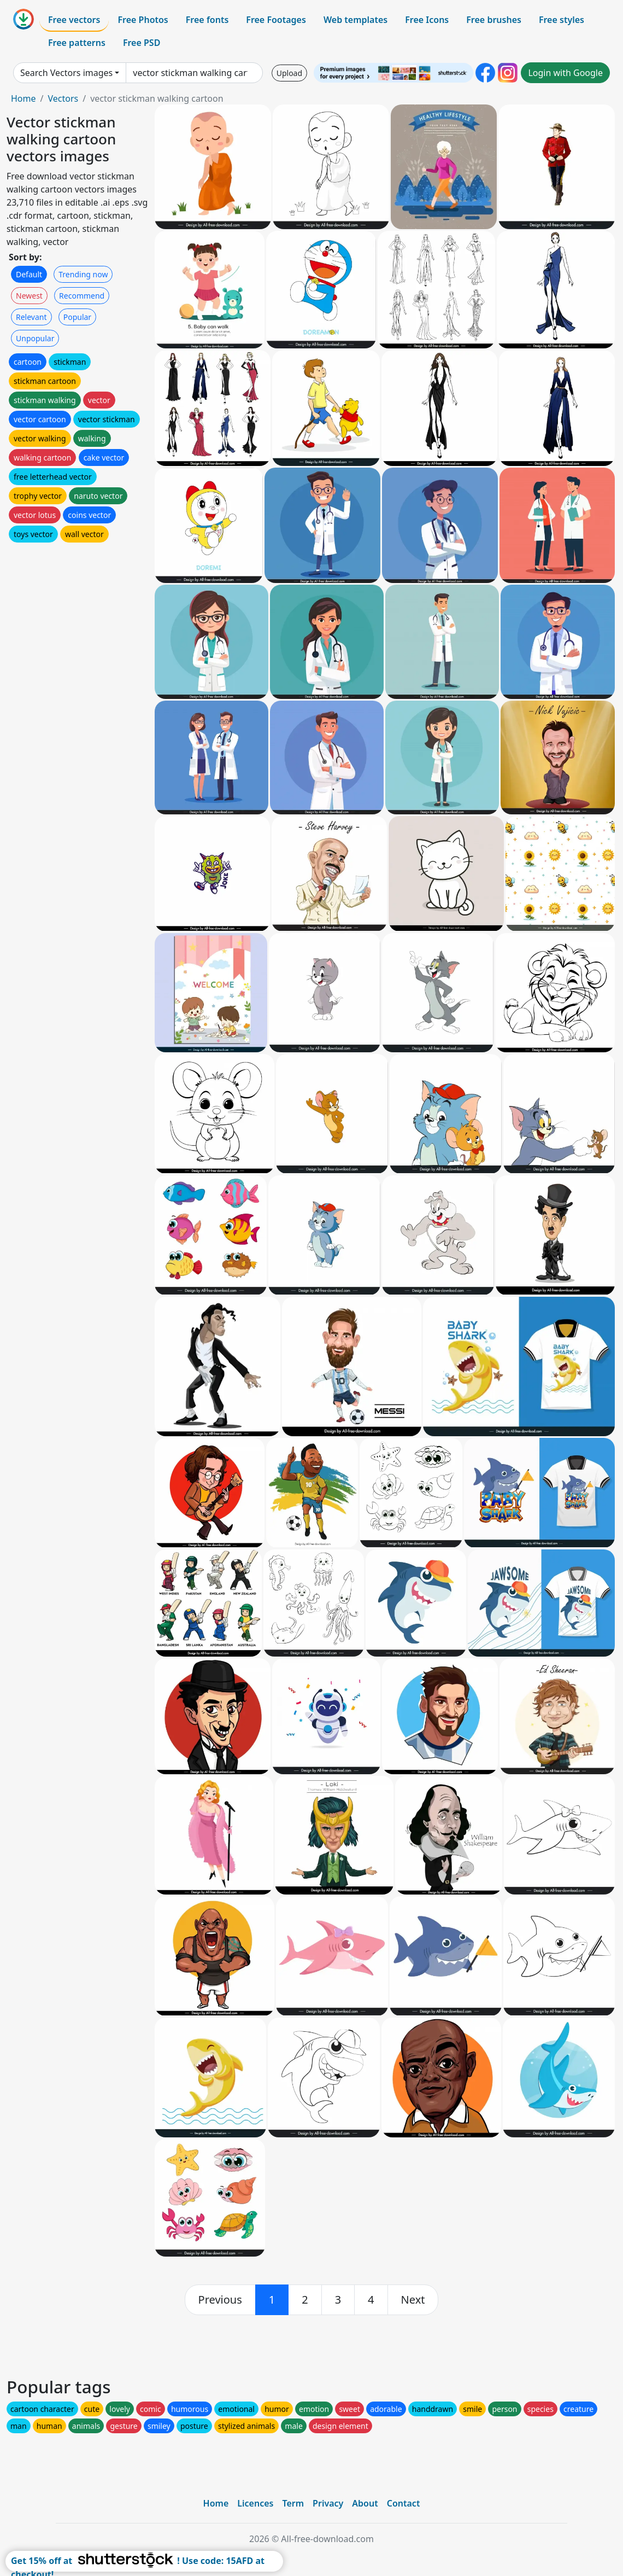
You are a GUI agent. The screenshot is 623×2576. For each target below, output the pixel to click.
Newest (29, 295)
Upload (289, 73)
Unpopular (35, 338)
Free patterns (76, 43)
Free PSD (141, 43)
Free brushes (493, 20)
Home (23, 98)
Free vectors (74, 20)
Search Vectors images (66, 73)
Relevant (31, 317)
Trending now (83, 274)
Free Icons (427, 20)
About (365, 2503)
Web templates (355, 20)
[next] (413, 2299)
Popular (77, 317)
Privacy (328, 2503)
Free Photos (142, 20)
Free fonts (207, 20)
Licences (255, 2503)
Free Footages (276, 20)
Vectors (63, 98)
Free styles (561, 20)
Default (29, 274)
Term (293, 2503)
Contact (403, 2503)
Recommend (81, 295)
